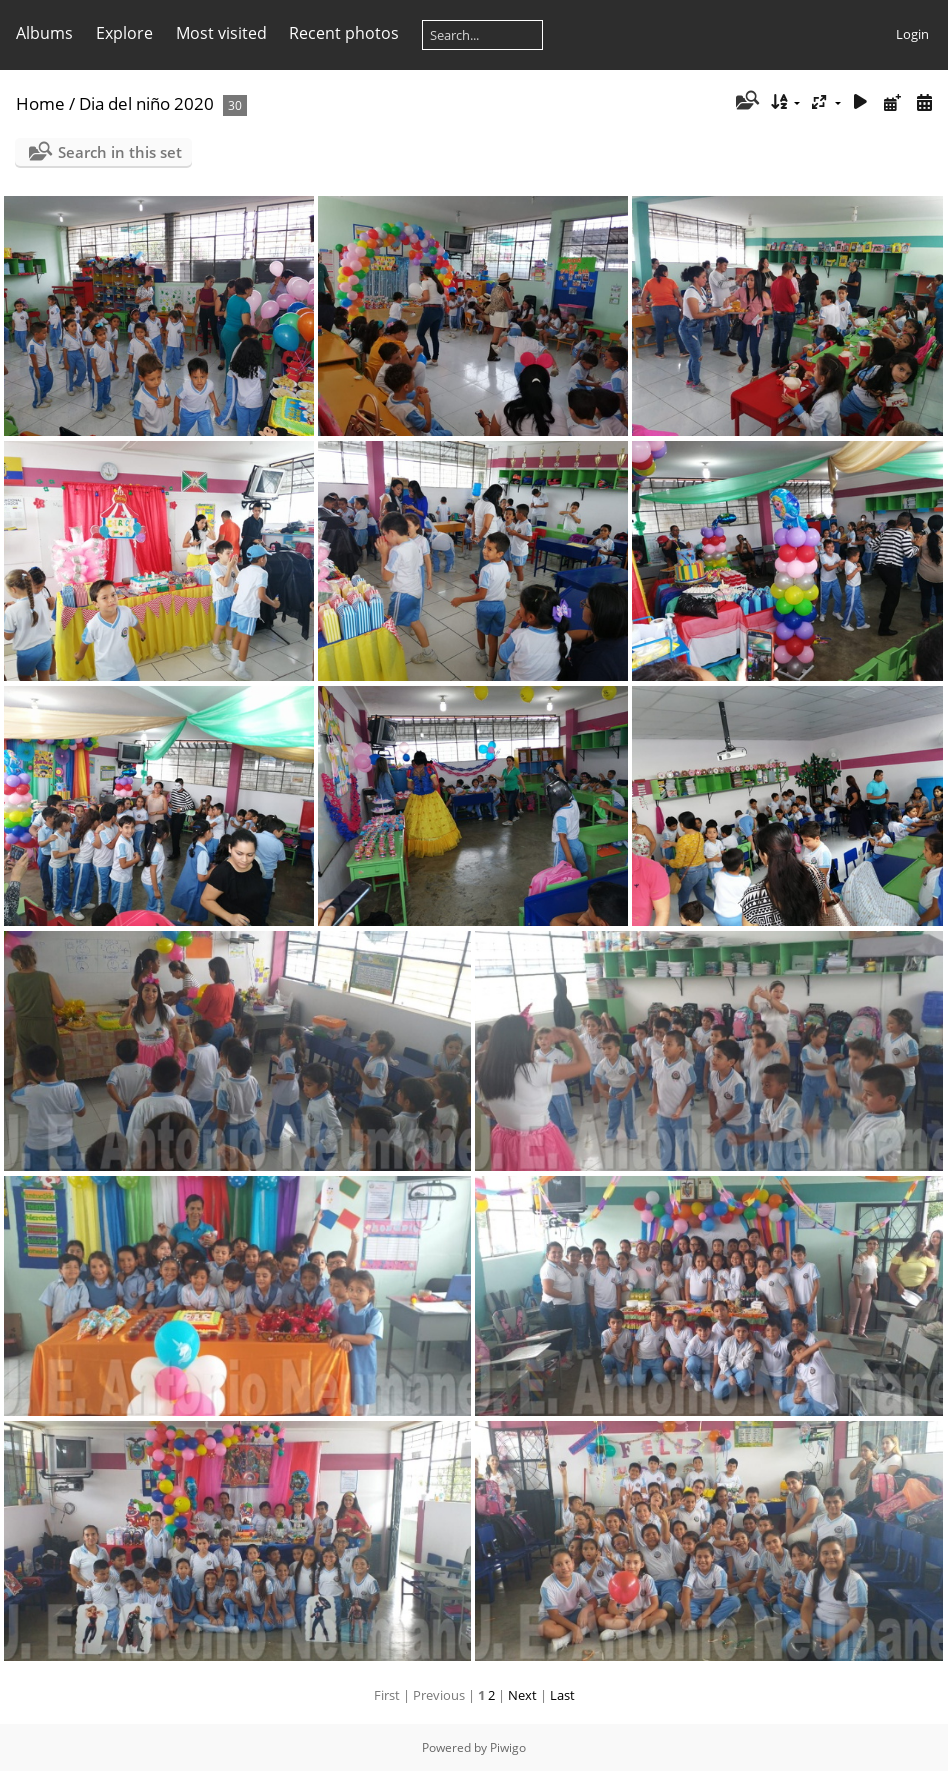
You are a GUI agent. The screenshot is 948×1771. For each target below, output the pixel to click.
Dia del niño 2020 (146, 103)
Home (40, 103)
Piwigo (508, 1747)
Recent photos (344, 33)
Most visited (221, 33)
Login (912, 34)
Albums (44, 33)
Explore (124, 33)
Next (522, 1695)
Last (562, 1695)
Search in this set (120, 152)
